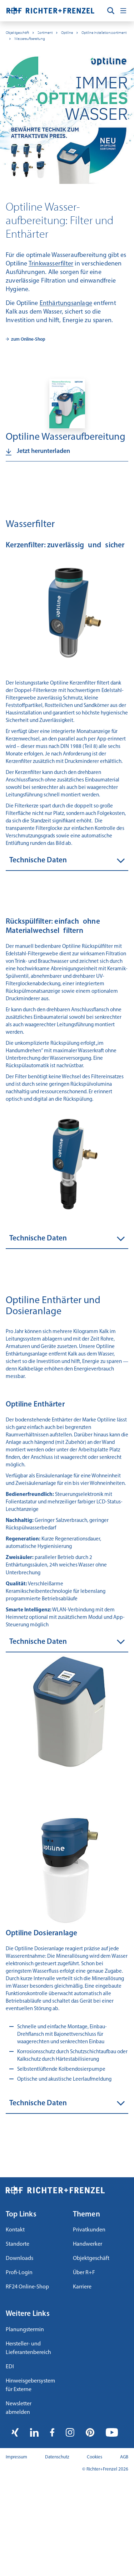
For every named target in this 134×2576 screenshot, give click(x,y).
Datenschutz (57, 2457)
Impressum (16, 2457)
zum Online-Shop (28, 339)
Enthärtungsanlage (66, 303)
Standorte (17, 2244)
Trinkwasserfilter (51, 263)
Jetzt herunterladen (43, 452)
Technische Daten (38, 860)
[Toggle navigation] (123, 10)
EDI (10, 2367)
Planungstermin (25, 2330)
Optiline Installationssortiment (103, 32)
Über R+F (84, 2273)
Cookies (94, 2457)
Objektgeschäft (17, 32)
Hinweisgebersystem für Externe (30, 2385)
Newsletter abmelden (18, 2408)
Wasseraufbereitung (29, 38)
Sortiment (45, 32)
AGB (124, 2457)
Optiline (67, 32)
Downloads (19, 2258)
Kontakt (15, 2230)
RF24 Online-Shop (27, 2287)
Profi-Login (19, 2273)
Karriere (82, 2287)
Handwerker (87, 2244)
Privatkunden (89, 2230)
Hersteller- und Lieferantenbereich (28, 2348)
